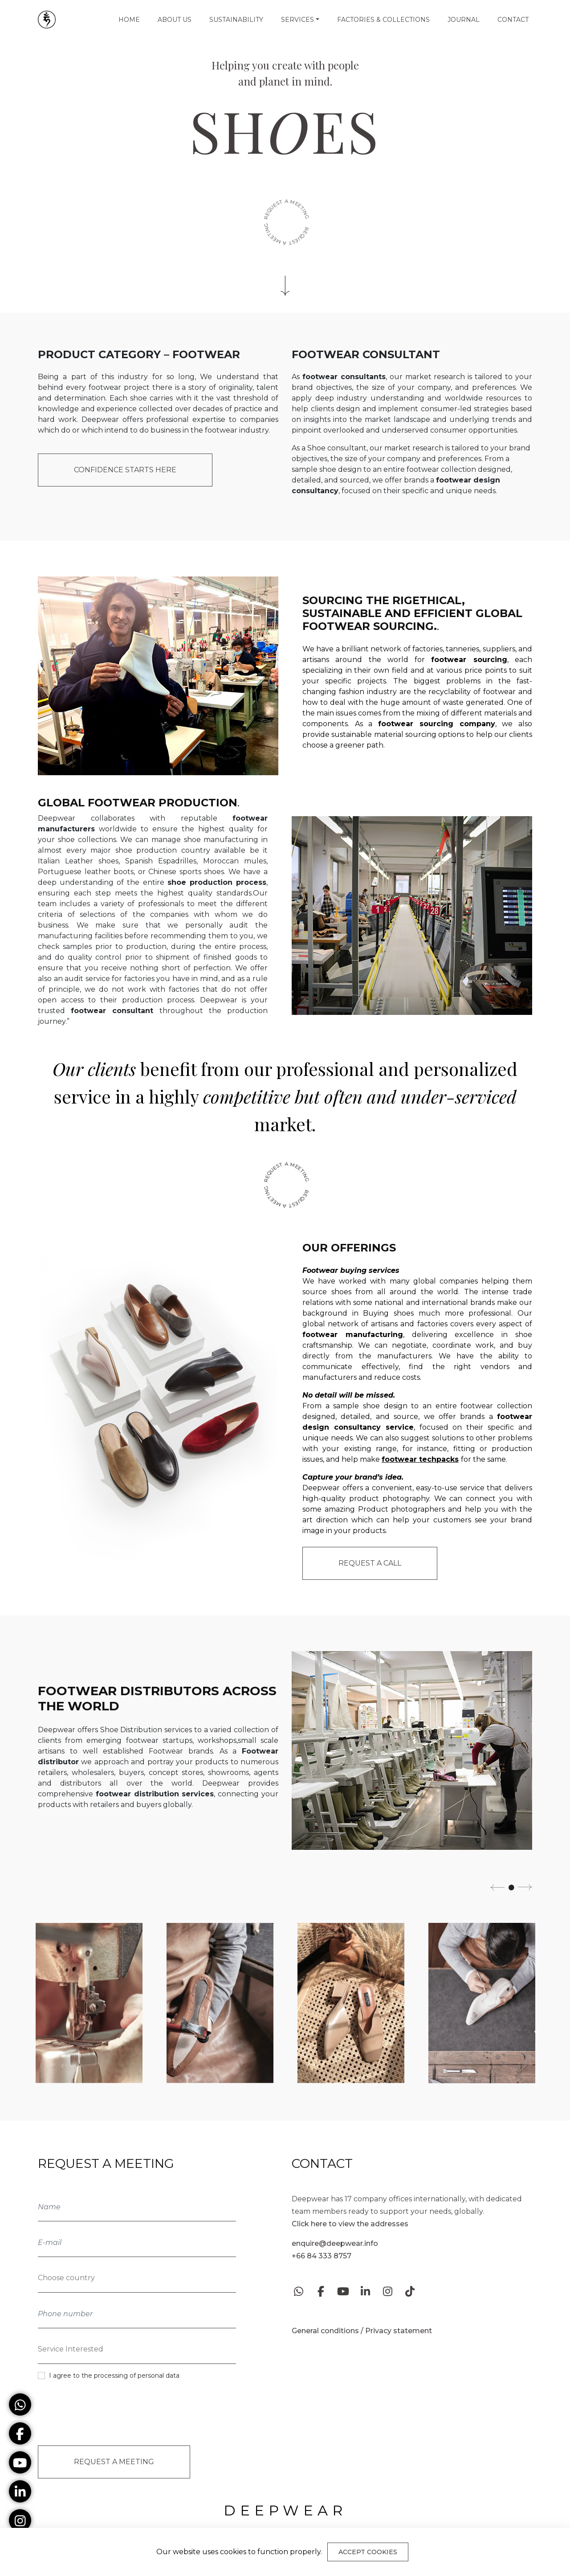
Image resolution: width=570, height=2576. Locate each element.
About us (174, 20)
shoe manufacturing (221, 839)
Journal (464, 20)
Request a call (369, 1563)
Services (297, 20)
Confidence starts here (125, 470)
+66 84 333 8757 (321, 2256)
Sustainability (236, 20)
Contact (513, 20)
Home (129, 20)
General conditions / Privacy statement (362, 2331)
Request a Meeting (114, 2459)
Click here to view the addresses (350, 2224)
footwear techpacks (420, 1459)
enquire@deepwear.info (335, 2243)
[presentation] (105, 2412)
